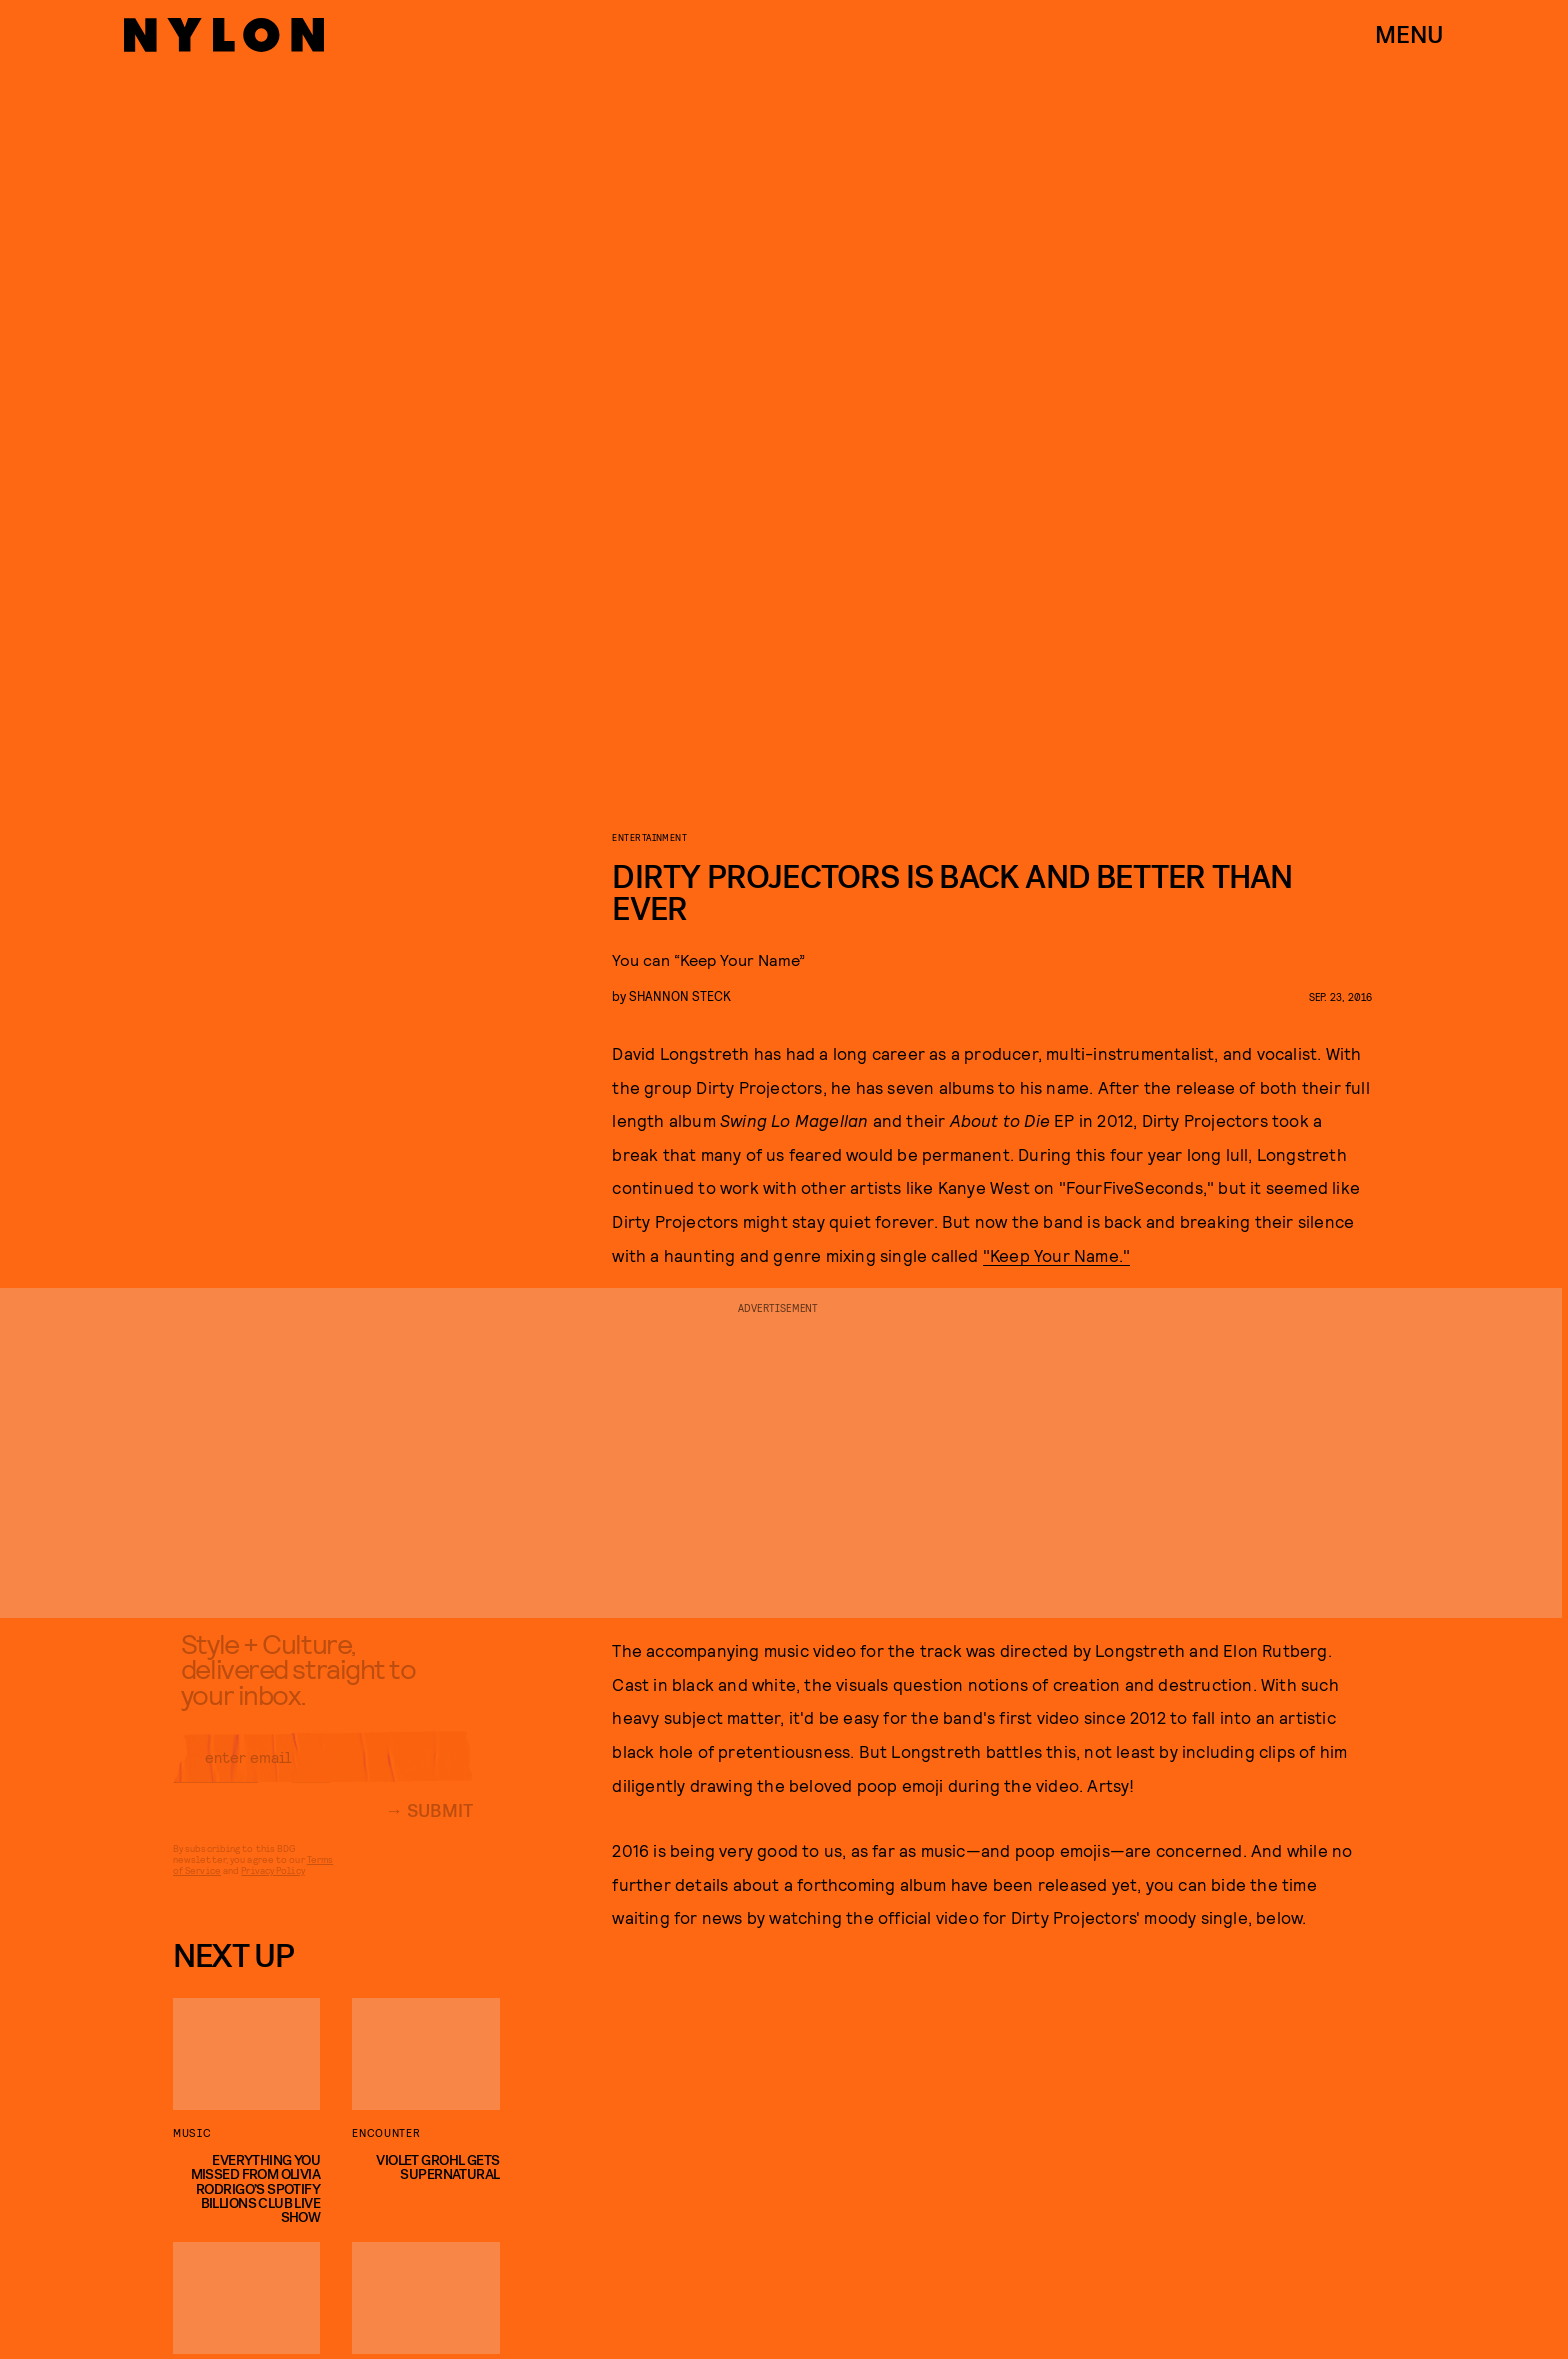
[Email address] (323, 1772)
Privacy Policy (272, 1885)
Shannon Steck (680, 995)
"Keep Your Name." (1056, 1255)
